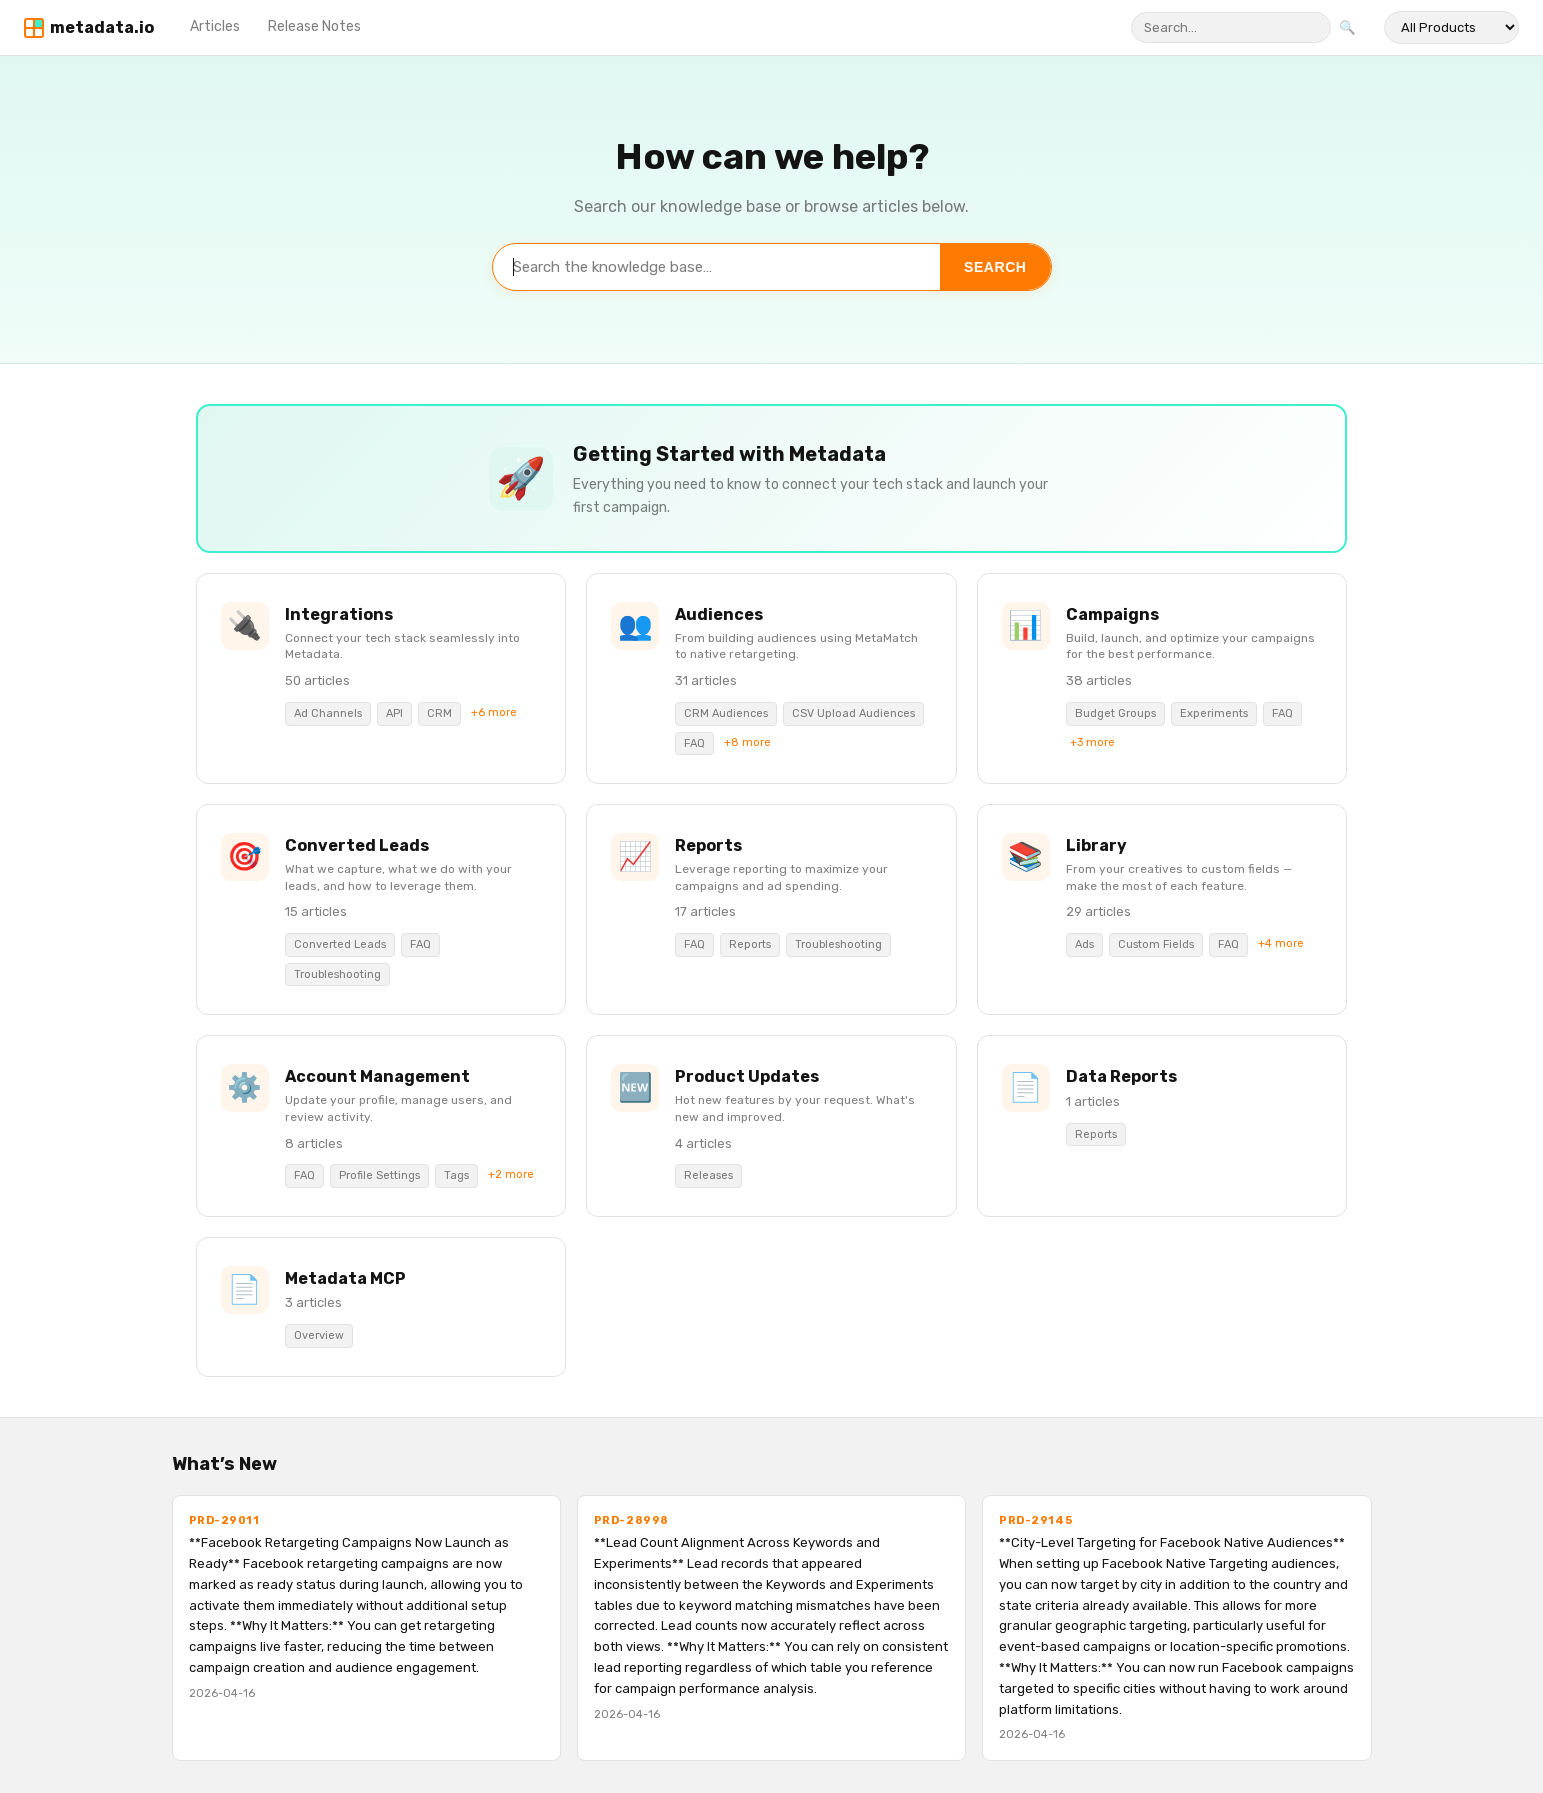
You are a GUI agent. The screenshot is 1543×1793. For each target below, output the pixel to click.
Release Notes (314, 26)
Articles (215, 26)
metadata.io (102, 27)
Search (995, 267)
